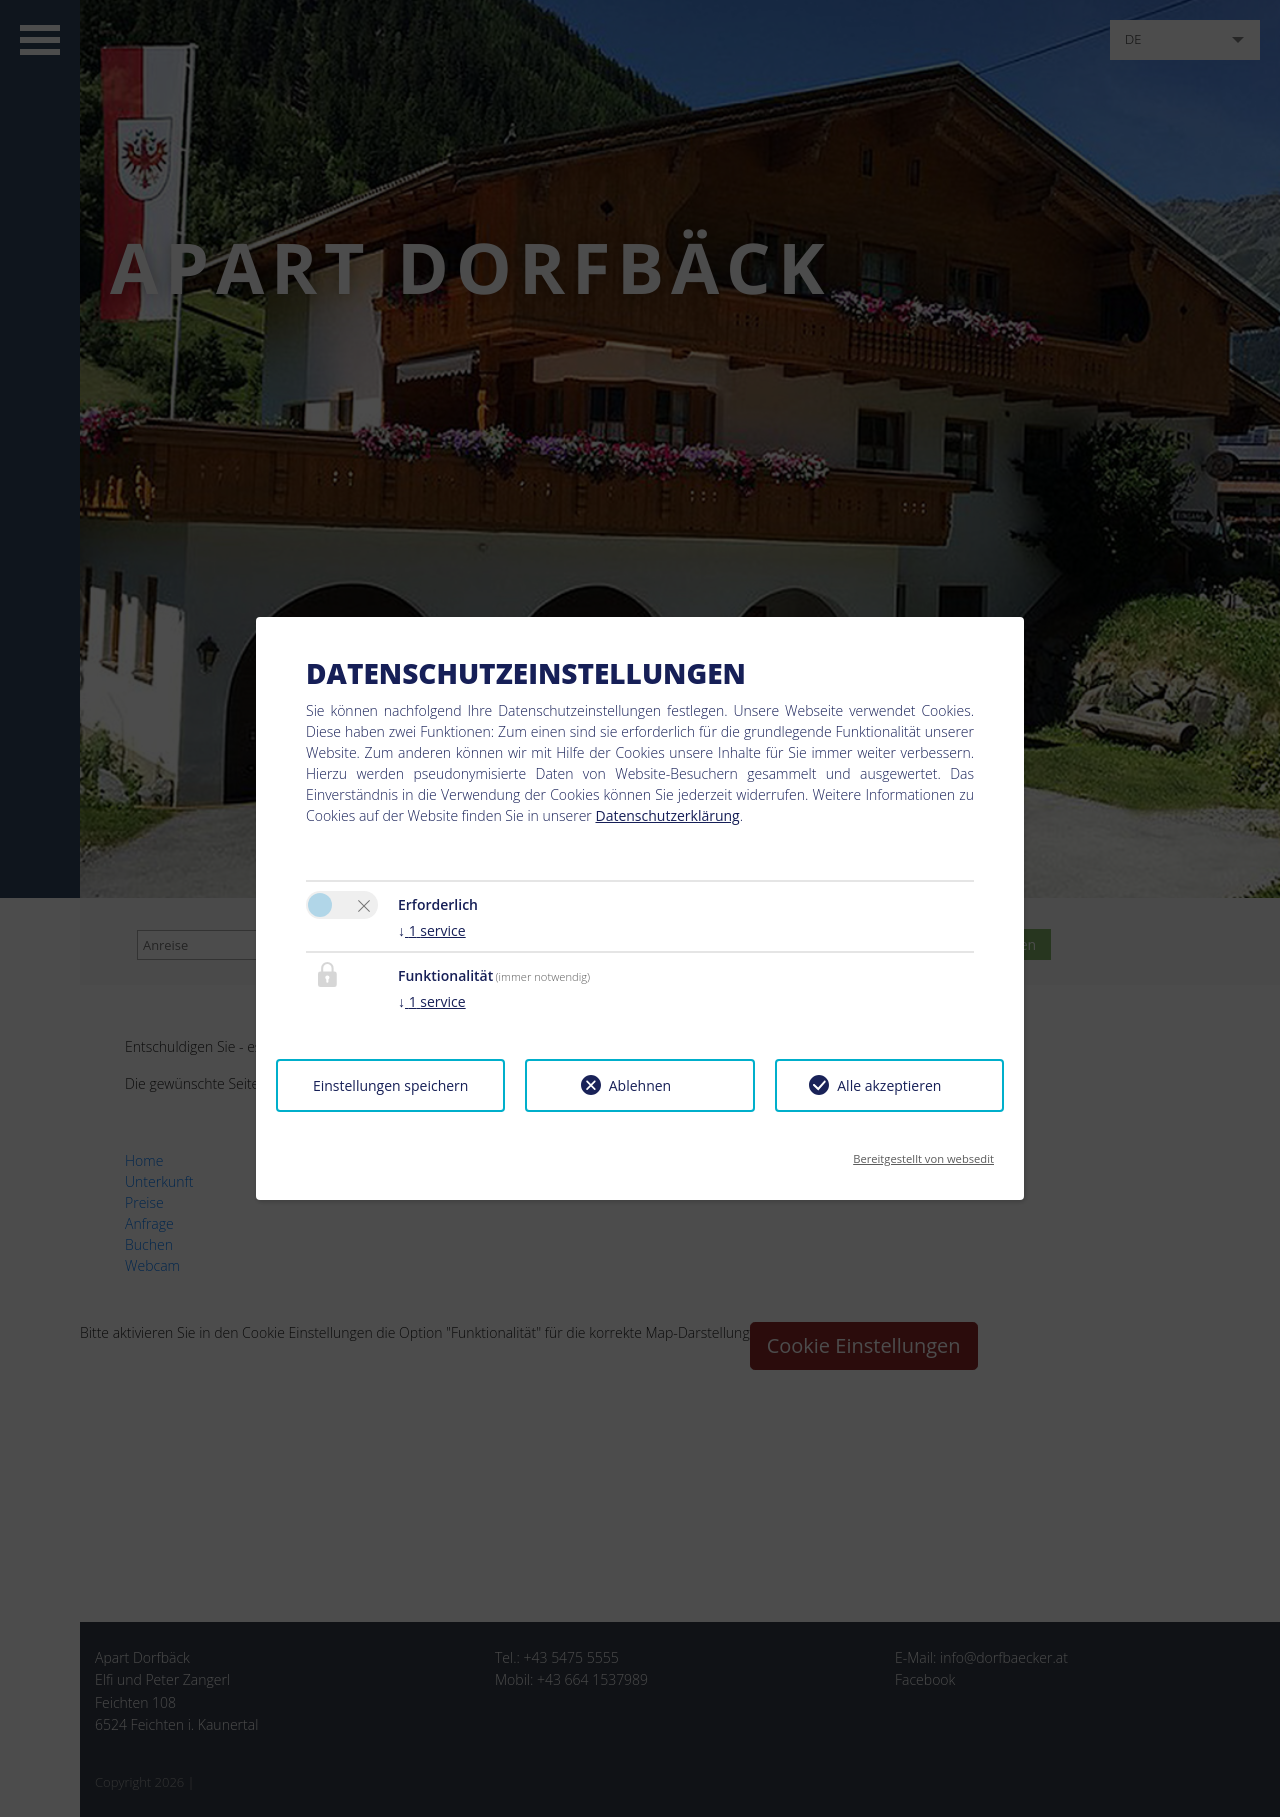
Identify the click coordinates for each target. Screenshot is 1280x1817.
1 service (432, 930)
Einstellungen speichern (390, 1085)
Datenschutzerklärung (667, 815)
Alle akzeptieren (889, 1085)
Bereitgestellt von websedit (923, 1152)
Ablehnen (640, 1085)
